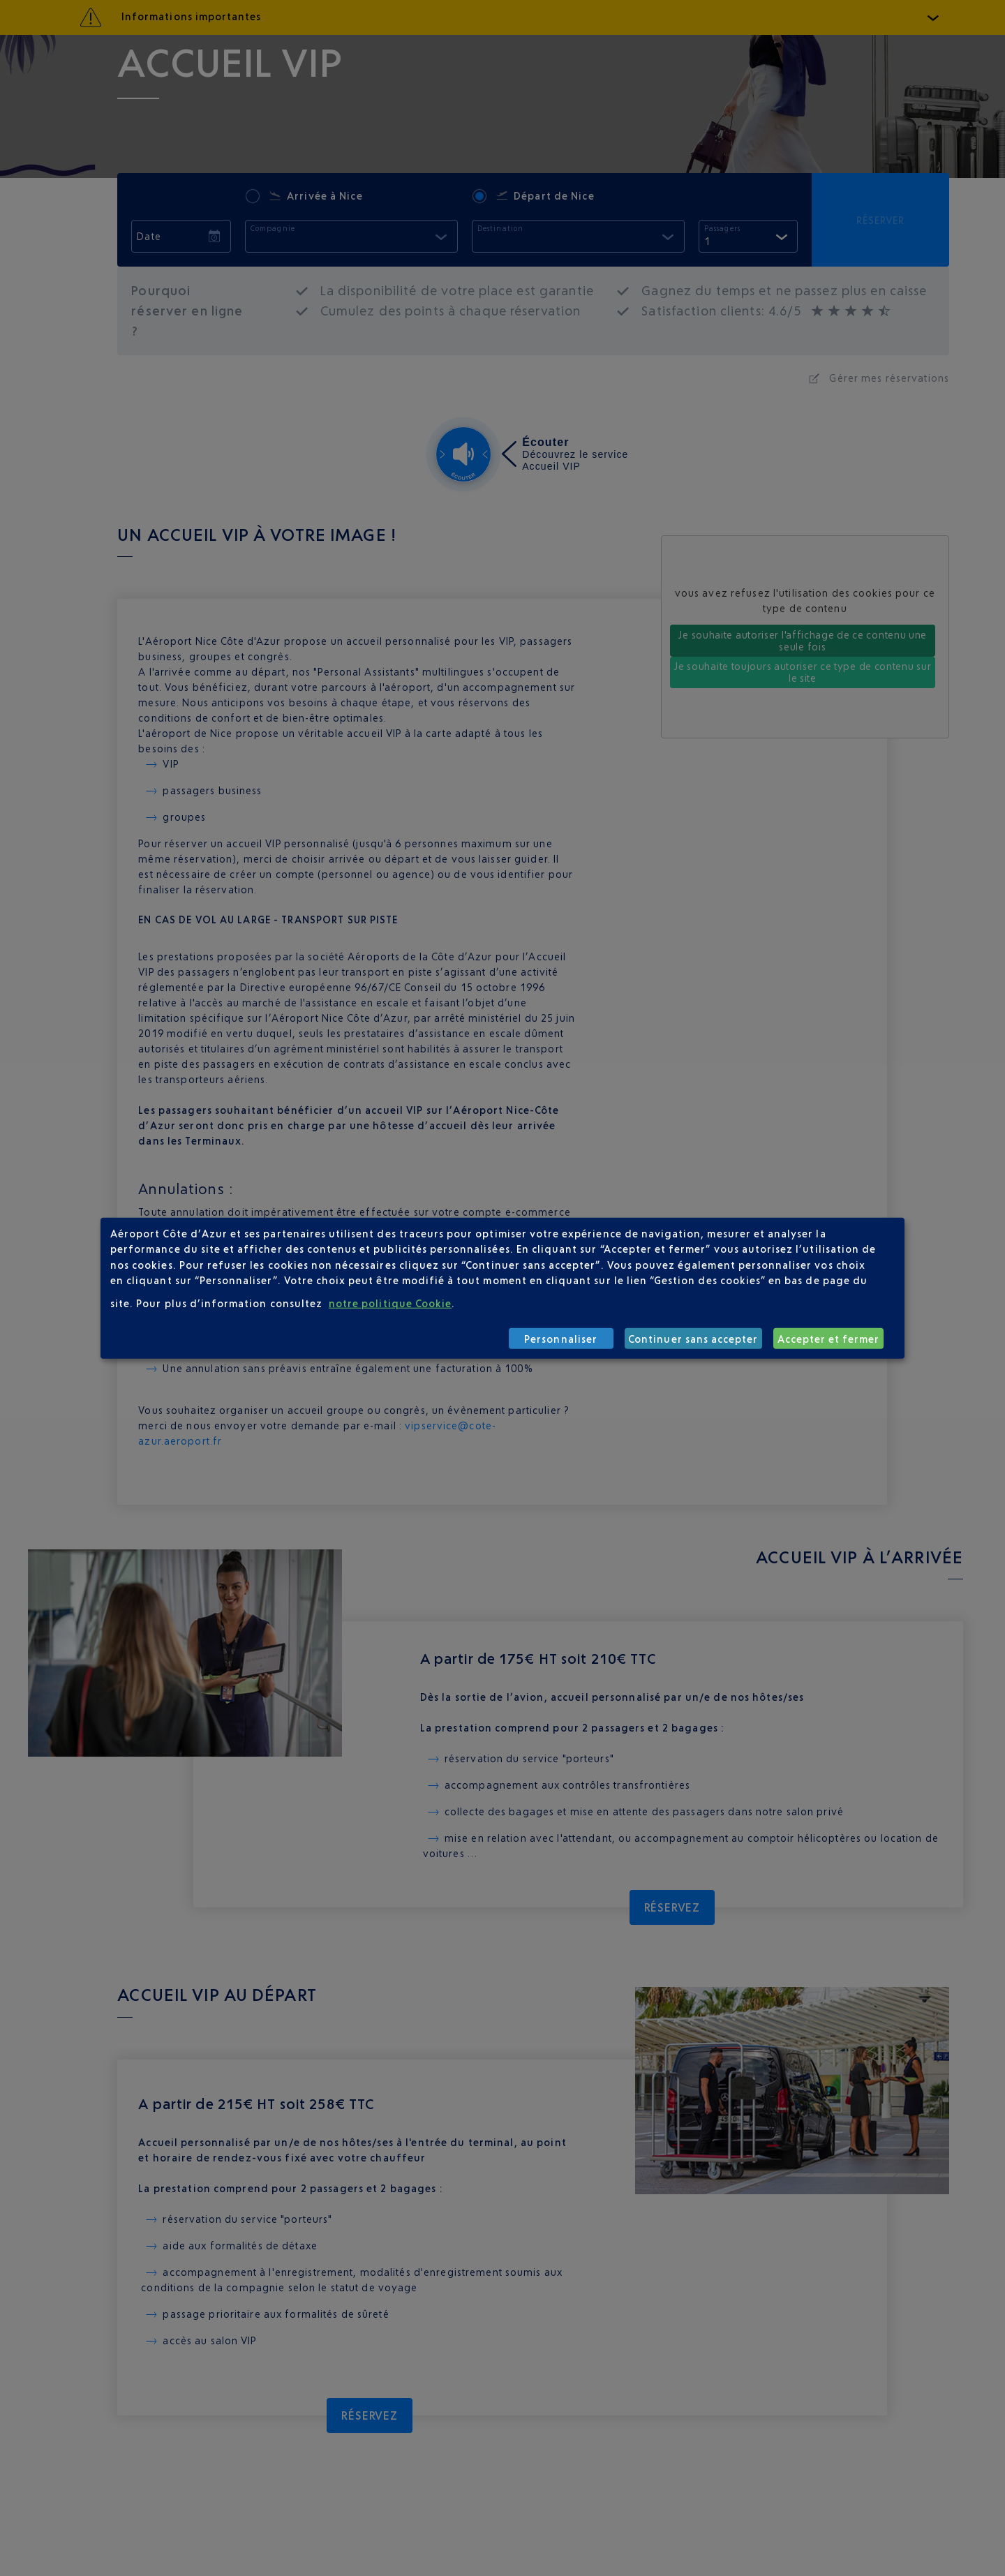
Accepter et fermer (828, 1338)
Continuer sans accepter (693, 1338)
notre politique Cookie (390, 1303)
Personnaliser (560, 1338)
